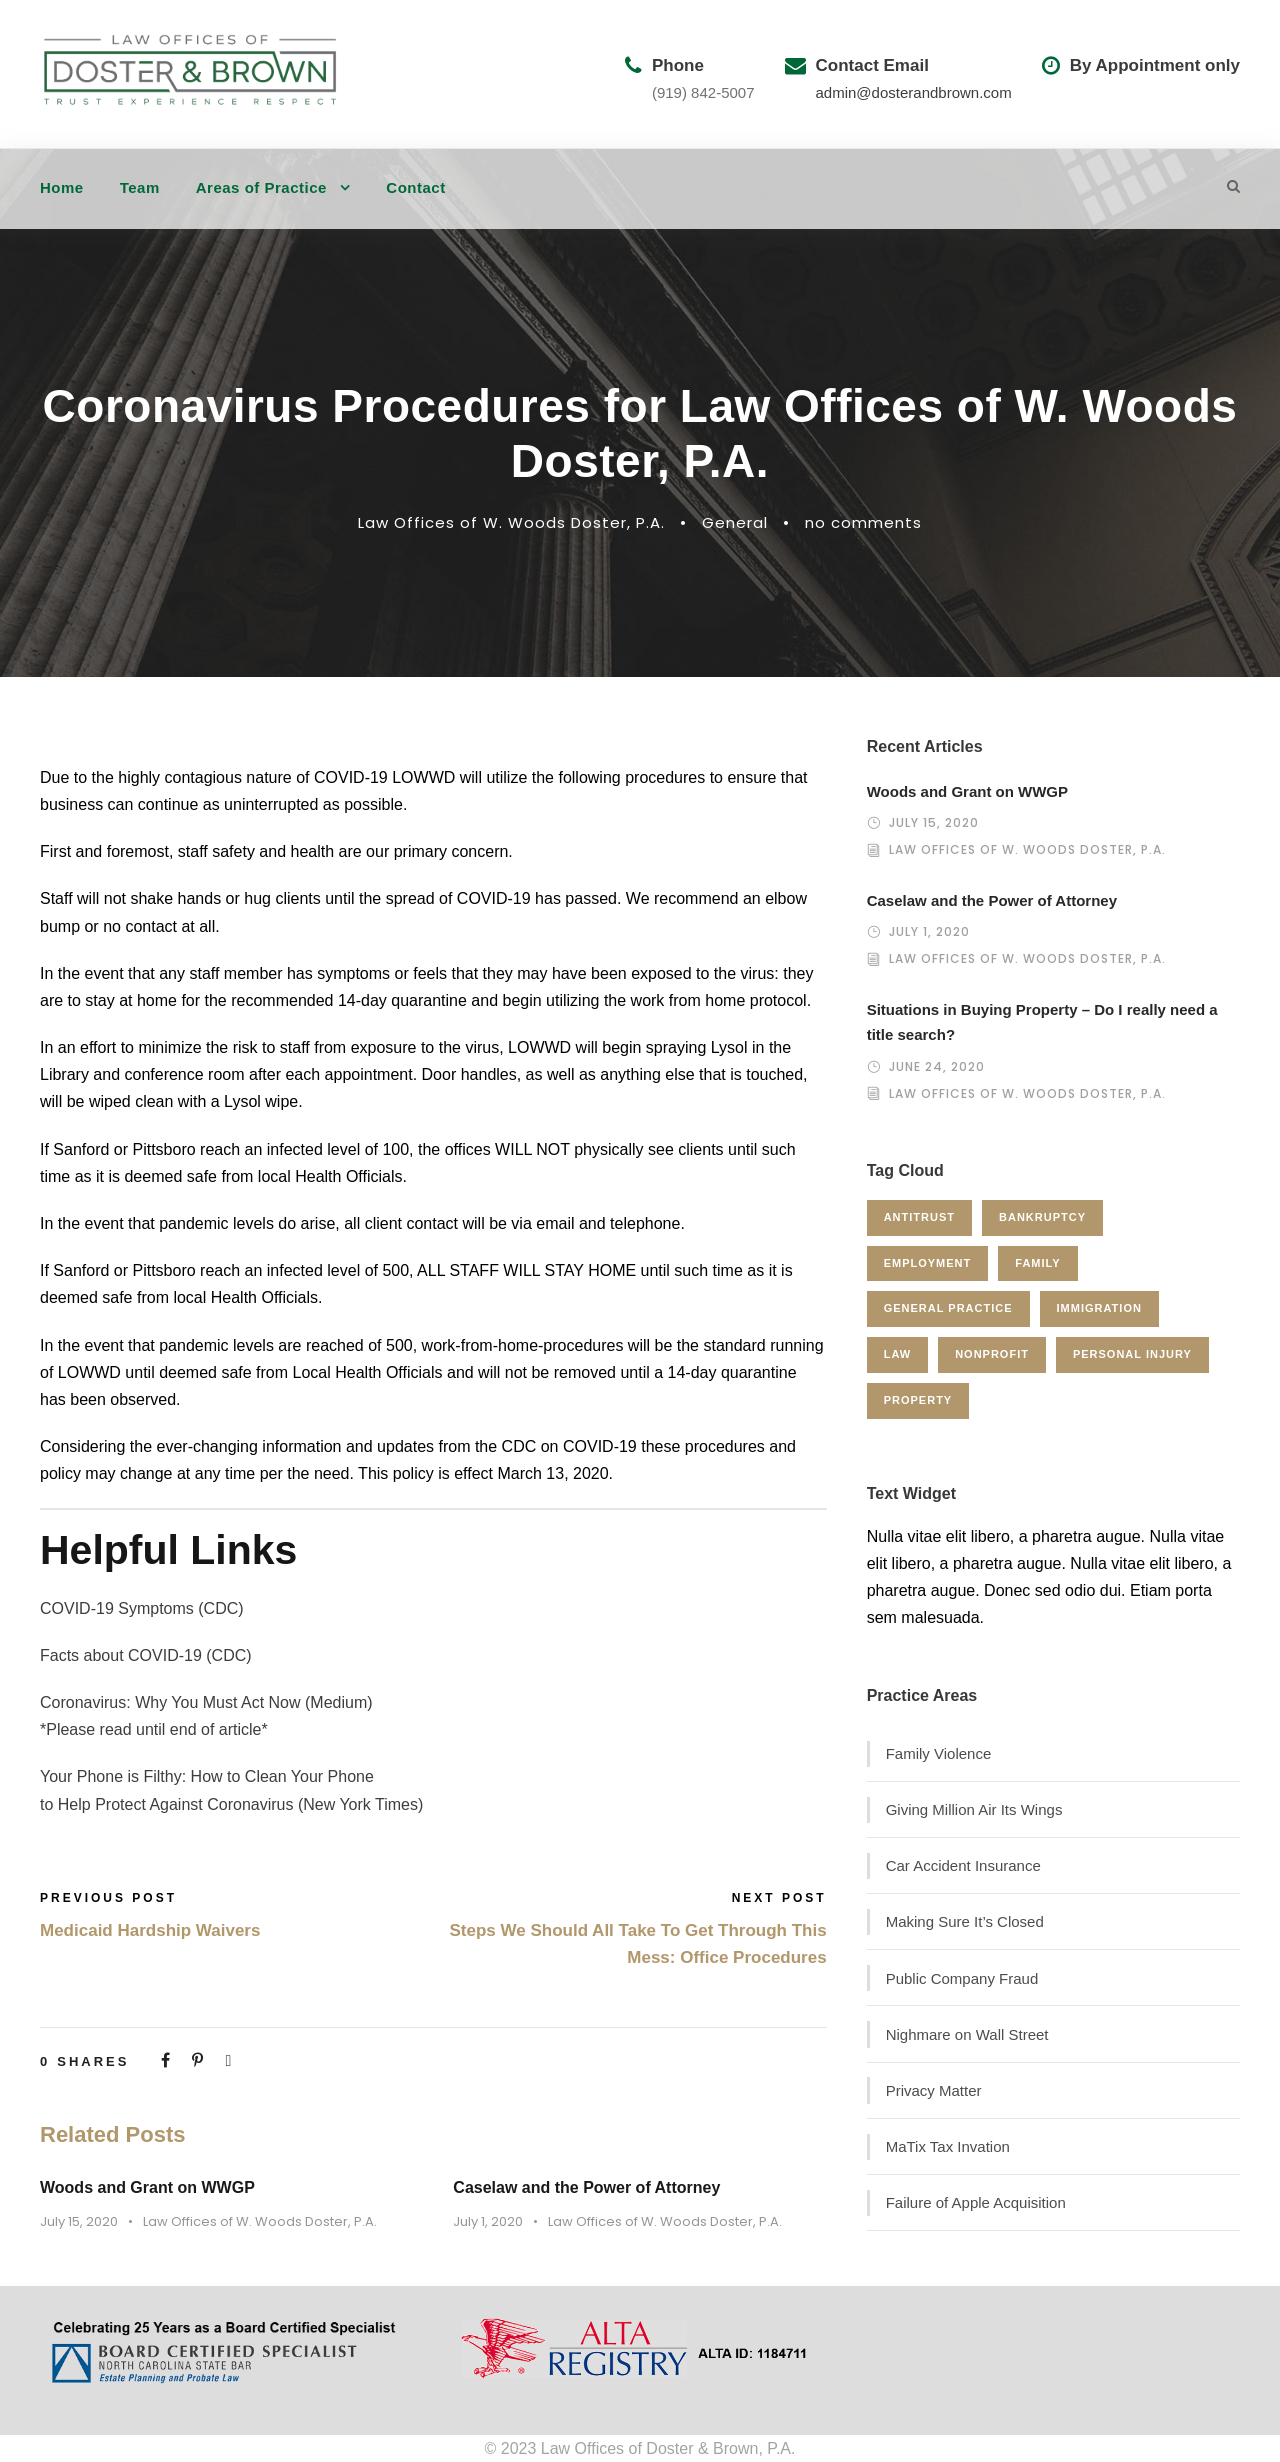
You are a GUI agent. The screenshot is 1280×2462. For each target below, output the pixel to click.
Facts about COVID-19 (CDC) (146, 1655)
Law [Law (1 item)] (897, 1354)
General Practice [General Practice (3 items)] (948, 1308)
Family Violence (939, 1753)
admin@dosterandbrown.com (914, 92)
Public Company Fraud (962, 1978)
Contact (415, 187)
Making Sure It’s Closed (965, 1921)
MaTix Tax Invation (948, 2146)
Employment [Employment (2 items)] (928, 1263)
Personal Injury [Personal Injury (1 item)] (1132, 1354)
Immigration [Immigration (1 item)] (1099, 1308)
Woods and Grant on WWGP (147, 2187)
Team (140, 187)
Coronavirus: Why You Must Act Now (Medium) (206, 1702)
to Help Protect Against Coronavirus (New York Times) (231, 1804)
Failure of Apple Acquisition (976, 2202)
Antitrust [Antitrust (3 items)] (919, 1217)
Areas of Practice (261, 187)
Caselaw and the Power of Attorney (586, 2187)
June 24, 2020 (937, 1066)
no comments (863, 522)
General (735, 522)
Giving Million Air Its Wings (974, 1809)
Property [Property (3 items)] (918, 1400)
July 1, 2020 (488, 2221)
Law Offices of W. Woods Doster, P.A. (511, 522)
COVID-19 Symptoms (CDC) (142, 1608)
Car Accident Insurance (963, 1865)
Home (62, 187)
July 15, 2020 (79, 2221)
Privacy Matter (934, 2090)
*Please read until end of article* (154, 1729)
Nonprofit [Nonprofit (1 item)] (992, 1354)
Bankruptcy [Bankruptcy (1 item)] (1042, 1217)
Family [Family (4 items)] (1037, 1263)
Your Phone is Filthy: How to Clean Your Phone (207, 1776)
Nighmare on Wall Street (967, 2034)
